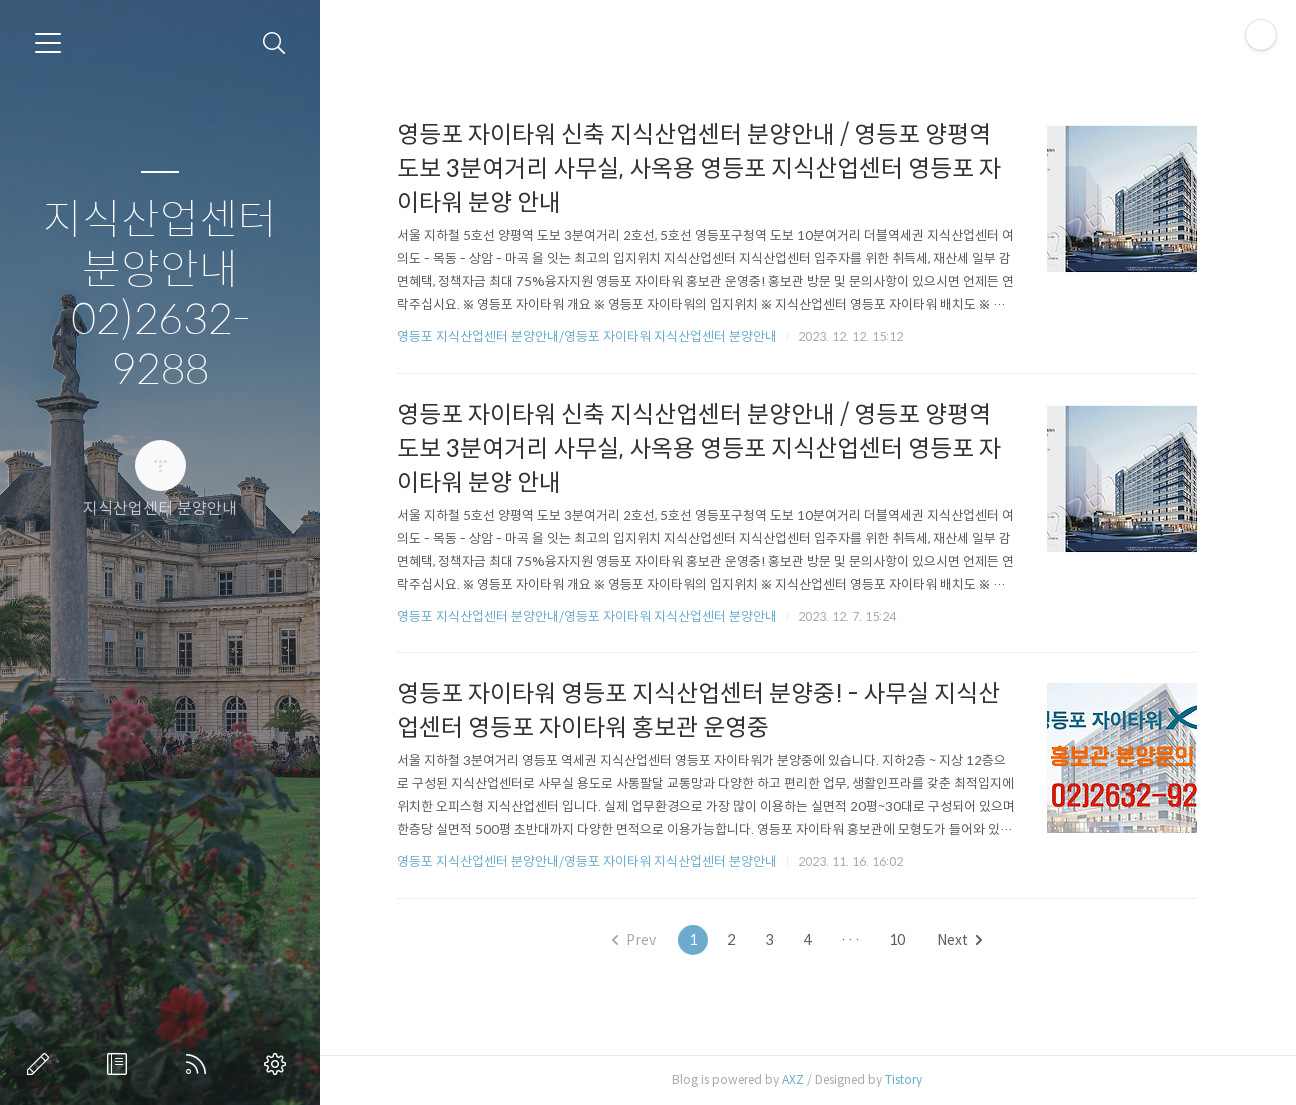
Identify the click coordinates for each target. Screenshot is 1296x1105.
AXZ (793, 1079)
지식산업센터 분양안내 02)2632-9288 (160, 295)
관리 (279, 1064)
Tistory (903, 1079)
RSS (200, 1064)
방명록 (121, 1064)
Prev (634, 940)
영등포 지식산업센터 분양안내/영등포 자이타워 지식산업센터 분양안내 (587, 336)
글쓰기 (42, 1064)
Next (959, 940)
